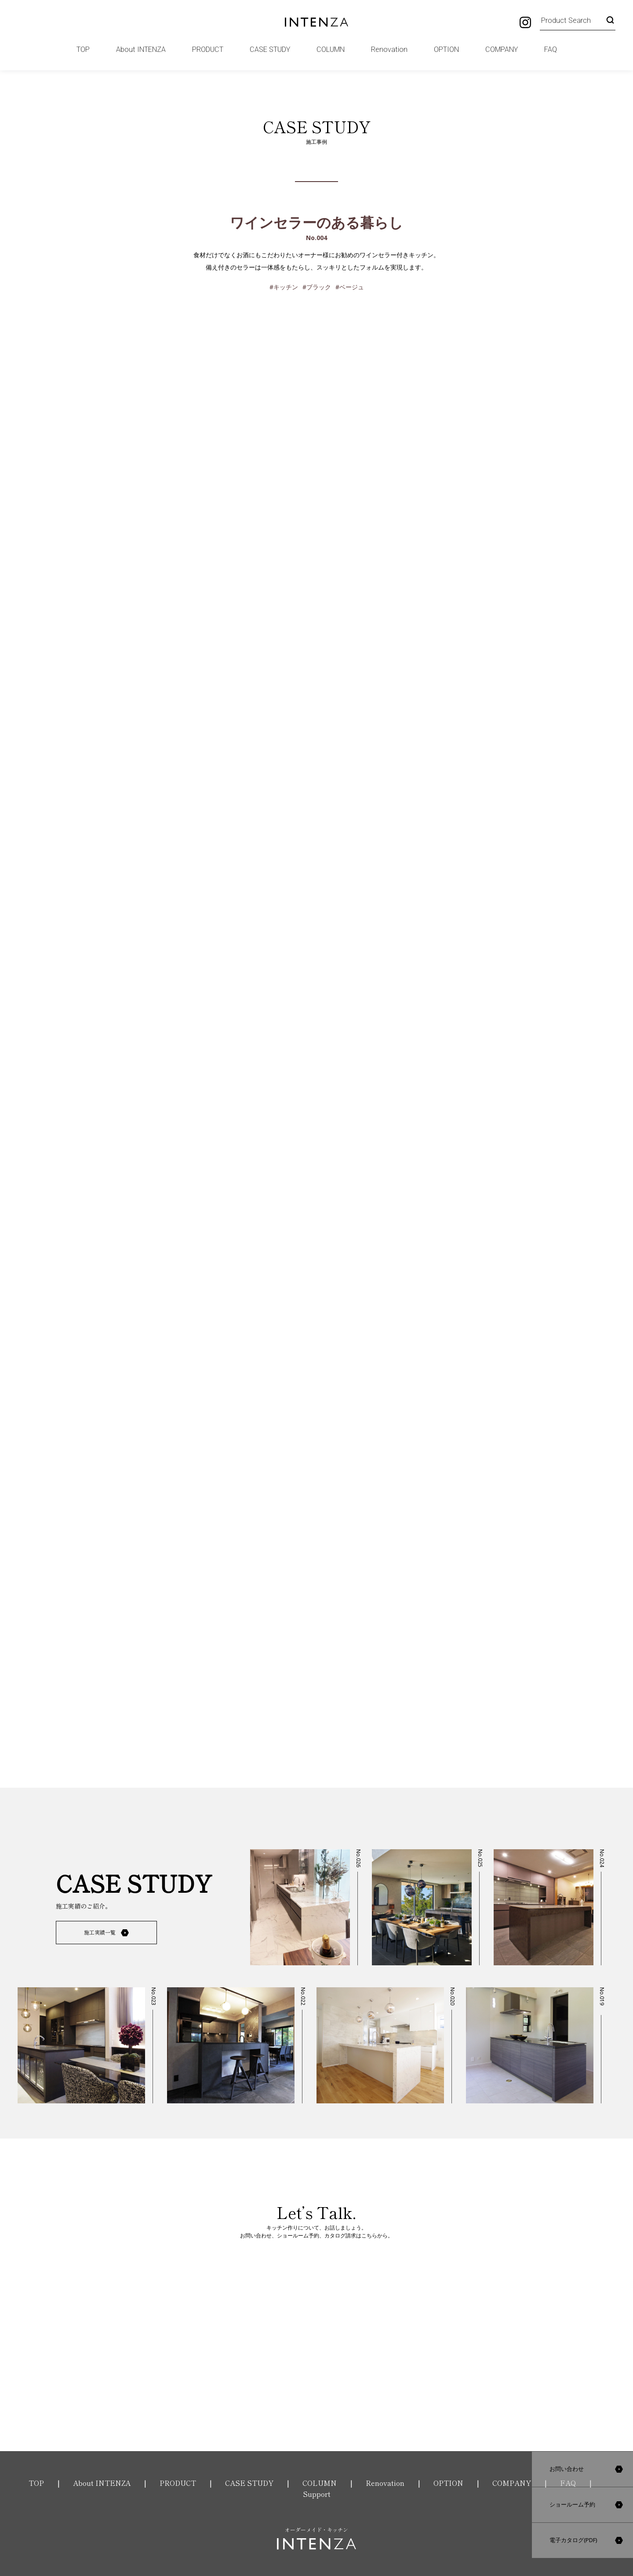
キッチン (285, 287)
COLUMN (330, 49)
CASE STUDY (270, 49)
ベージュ (351, 287)
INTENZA (317, 22)
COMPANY (501, 49)
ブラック (318, 287)
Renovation (389, 49)
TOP (83, 49)
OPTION (446, 49)
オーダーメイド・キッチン (316, 2538)
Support (317, 2494)
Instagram (525, 22)
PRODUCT (207, 49)
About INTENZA (141, 49)
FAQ (550, 49)
